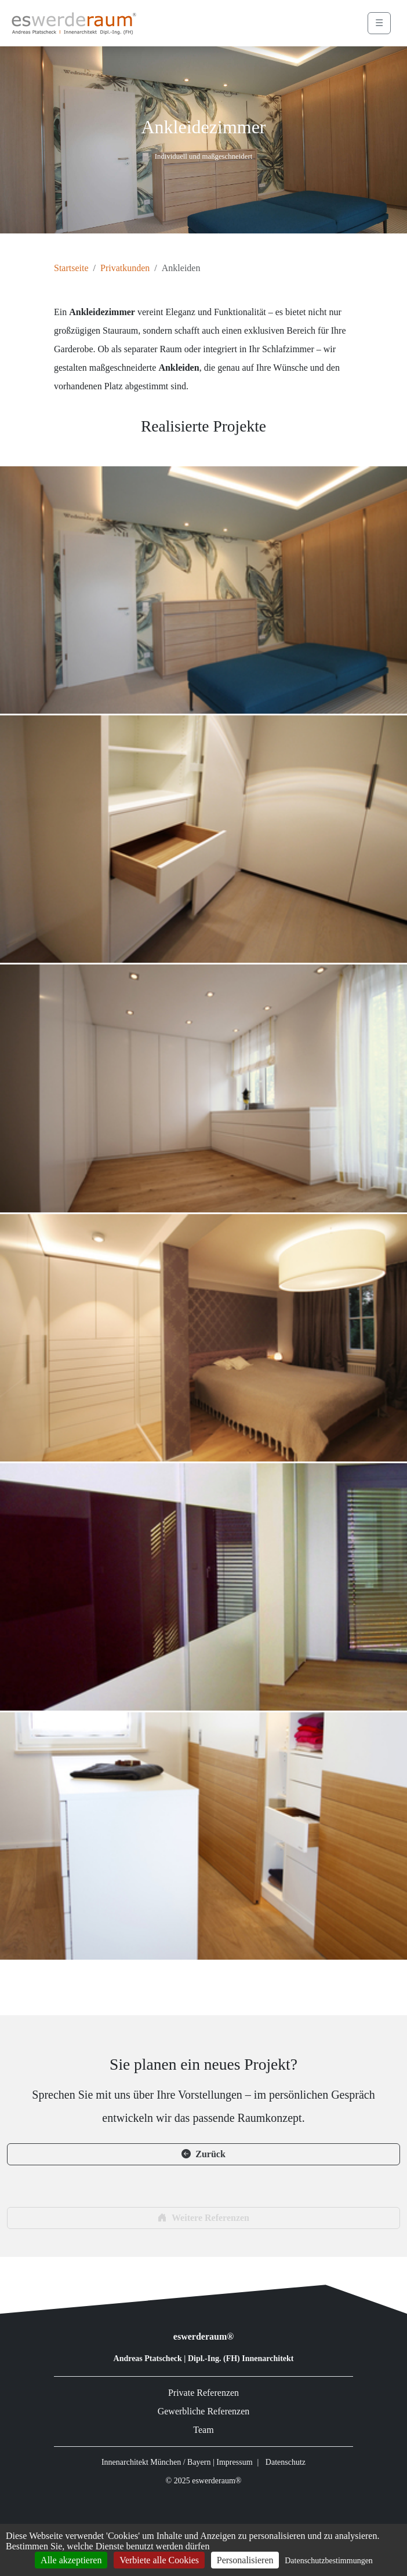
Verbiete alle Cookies (159, 2560)
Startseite (71, 268)
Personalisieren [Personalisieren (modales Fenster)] (245, 2560)
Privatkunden (125, 268)
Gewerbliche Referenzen (204, 2411)
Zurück (203, 2154)
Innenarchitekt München (141, 2462)
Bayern (198, 2462)
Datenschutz (286, 2462)
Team (203, 2430)
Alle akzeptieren (71, 2560)
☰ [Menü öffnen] (379, 23)
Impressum (234, 2462)
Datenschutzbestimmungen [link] (329, 2560)
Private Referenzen (203, 2393)
